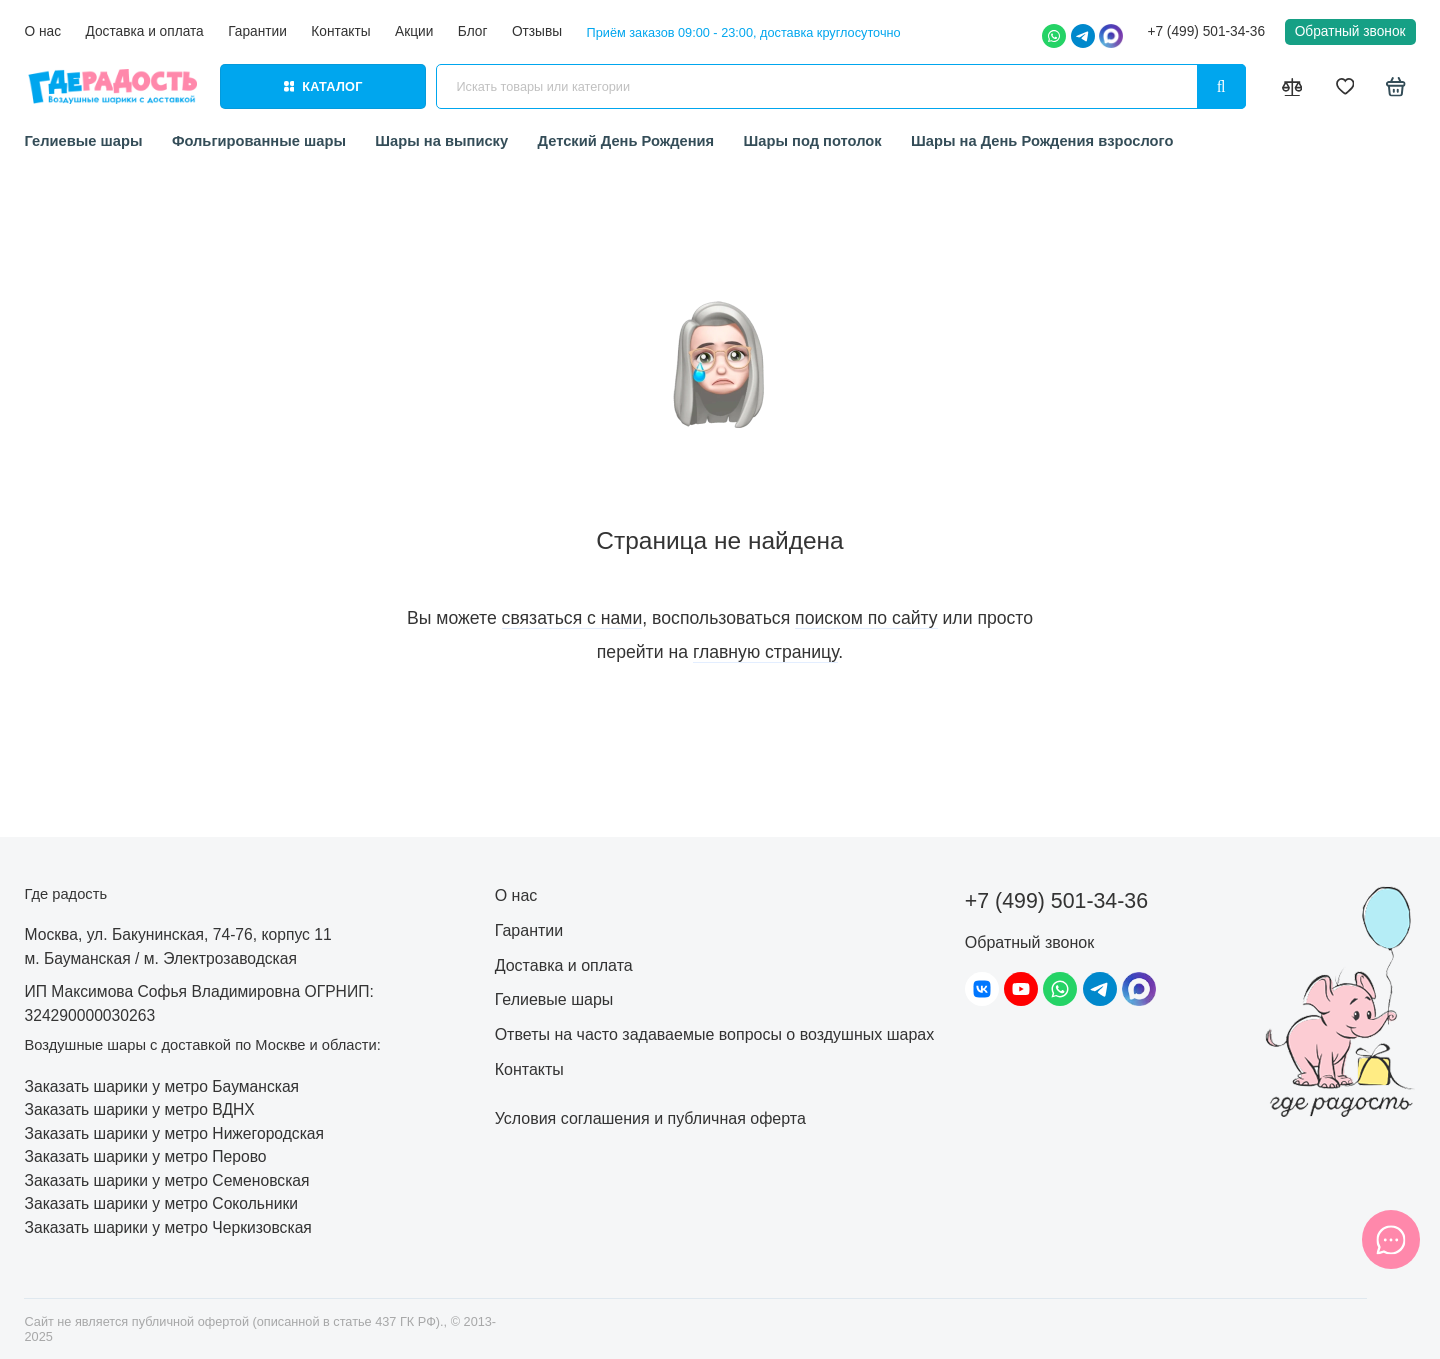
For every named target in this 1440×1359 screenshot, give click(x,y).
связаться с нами (572, 618)
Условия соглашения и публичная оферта (650, 1118)
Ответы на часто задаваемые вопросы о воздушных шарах (715, 1034)
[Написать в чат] (1391, 1239)
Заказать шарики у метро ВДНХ (139, 1109)
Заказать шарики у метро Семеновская (166, 1180)
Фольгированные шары (259, 141)
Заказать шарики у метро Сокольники (161, 1203)
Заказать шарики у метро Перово (145, 1156)
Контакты (340, 31)
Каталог (323, 86)
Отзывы (537, 31)
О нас (42, 31)
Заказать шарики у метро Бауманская (161, 1086)
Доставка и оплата (144, 31)
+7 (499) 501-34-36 (1206, 31)
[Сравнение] (1292, 86)
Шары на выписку (441, 141)
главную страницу (765, 652)
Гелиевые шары (83, 141)
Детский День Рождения (626, 141)
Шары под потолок (813, 141)
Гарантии (257, 31)
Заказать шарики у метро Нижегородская (174, 1133)
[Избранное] (1345, 86)
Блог (473, 31)
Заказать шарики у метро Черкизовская (167, 1227)
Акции (414, 31)
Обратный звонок (1350, 31)
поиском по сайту (866, 618)
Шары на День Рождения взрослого (1042, 141)
